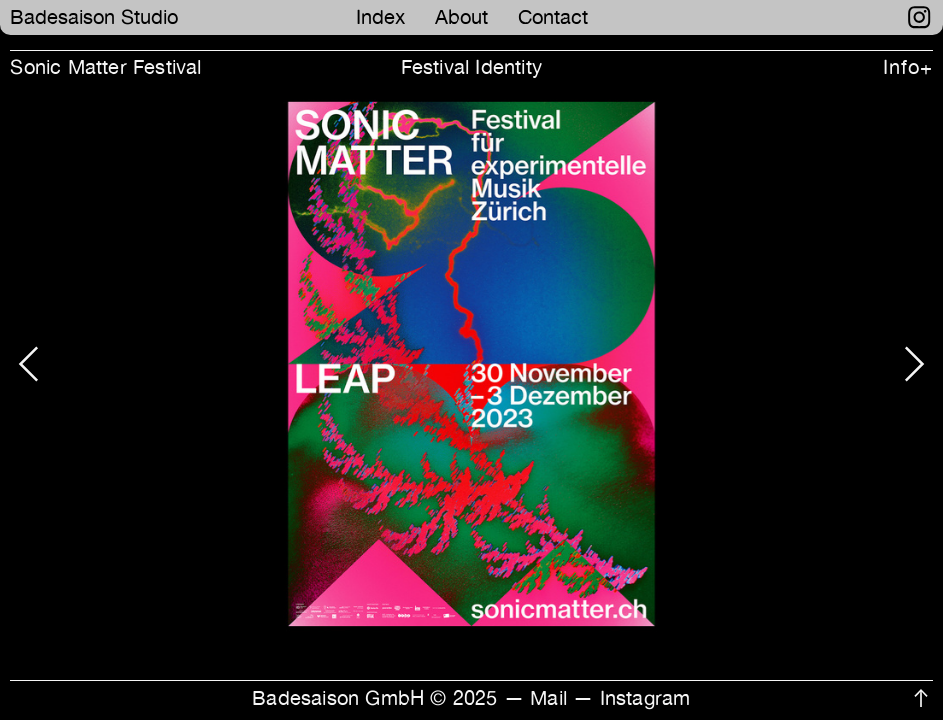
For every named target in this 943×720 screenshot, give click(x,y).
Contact (553, 17)
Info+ (907, 67)
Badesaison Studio (94, 17)
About (461, 17)
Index (380, 17)
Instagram (645, 698)
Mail (548, 698)
